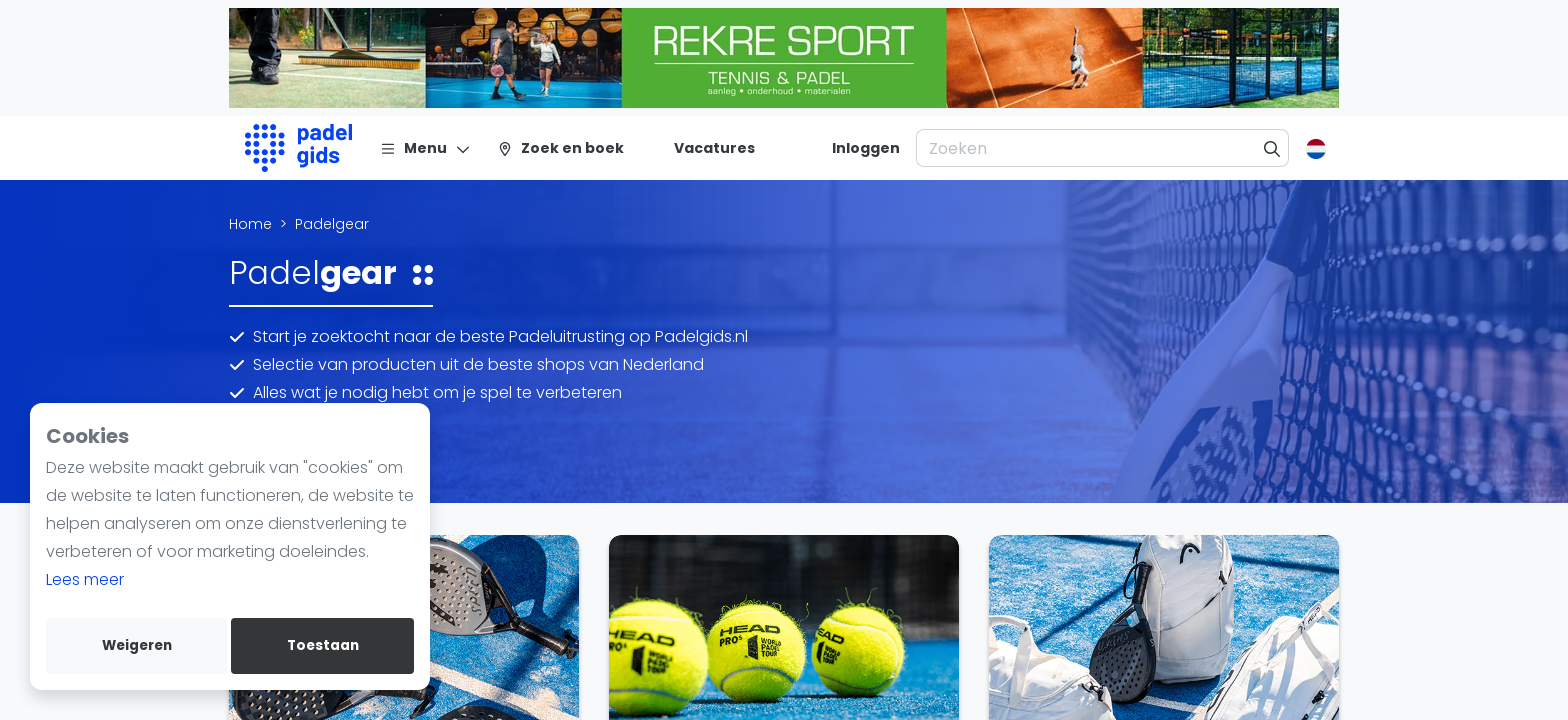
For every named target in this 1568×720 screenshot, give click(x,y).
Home (250, 224)
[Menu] (425, 148)
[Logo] (298, 148)
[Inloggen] (866, 148)
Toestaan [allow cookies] (323, 645)
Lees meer (85, 579)
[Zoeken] (1272, 148)
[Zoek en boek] (560, 148)
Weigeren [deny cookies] (137, 645)
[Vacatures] (702, 148)
